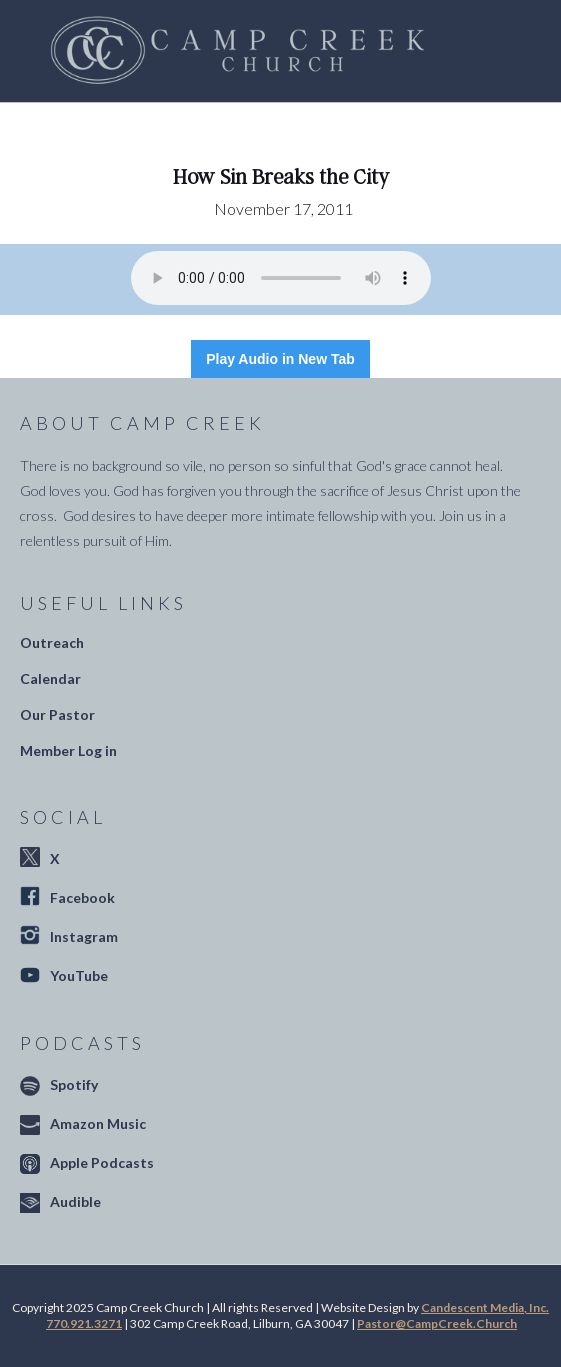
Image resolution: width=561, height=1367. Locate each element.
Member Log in (68, 750)
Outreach (52, 642)
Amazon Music (98, 1123)
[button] (491, 51)
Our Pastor (57, 714)
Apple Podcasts (102, 1162)
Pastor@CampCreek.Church (437, 1323)
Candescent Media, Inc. (485, 1307)
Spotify (74, 1084)
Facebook (82, 897)
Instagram (84, 936)
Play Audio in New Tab (280, 359)
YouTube (79, 975)
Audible (75, 1201)
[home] (232, 51)
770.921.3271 (84, 1323)
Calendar (50, 678)
